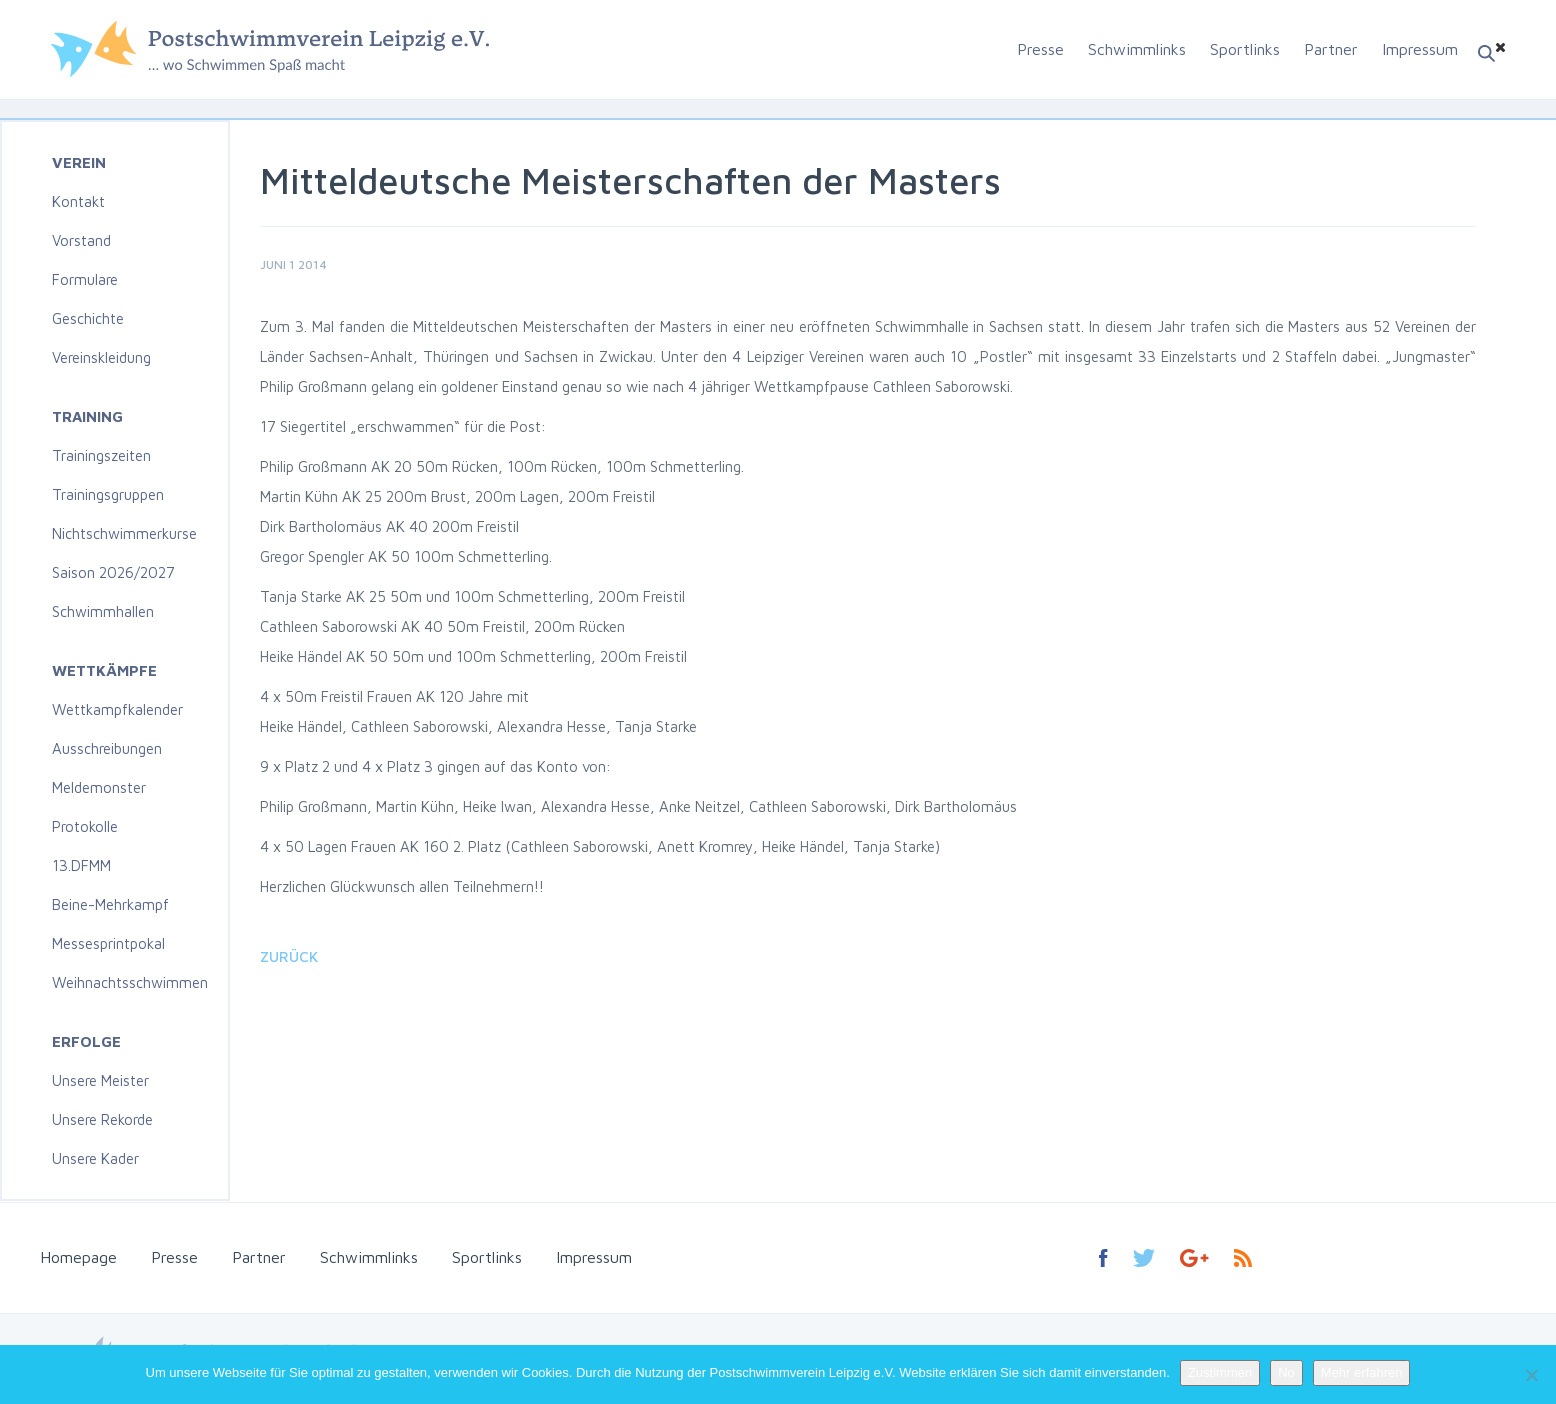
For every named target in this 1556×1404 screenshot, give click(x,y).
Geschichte (88, 318)
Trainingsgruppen (108, 494)
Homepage (78, 1257)
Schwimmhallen (103, 611)
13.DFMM (81, 865)
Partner (1331, 49)
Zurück (289, 956)
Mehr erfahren (1362, 1372)
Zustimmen (1220, 1372)
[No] (1531, 1375)
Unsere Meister (100, 1080)
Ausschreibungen (107, 748)
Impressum (1420, 49)
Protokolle (85, 826)
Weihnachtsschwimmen (130, 982)
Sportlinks (1245, 49)
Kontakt (78, 201)
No (1286, 1372)
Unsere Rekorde (102, 1119)
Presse (1040, 49)
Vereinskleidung (101, 357)
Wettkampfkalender (117, 709)
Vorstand (81, 240)
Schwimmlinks (1137, 49)
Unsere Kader (95, 1158)
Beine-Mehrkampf (110, 904)
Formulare (85, 279)
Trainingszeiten (101, 455)
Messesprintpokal (108, 943)
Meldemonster (99, 787)
